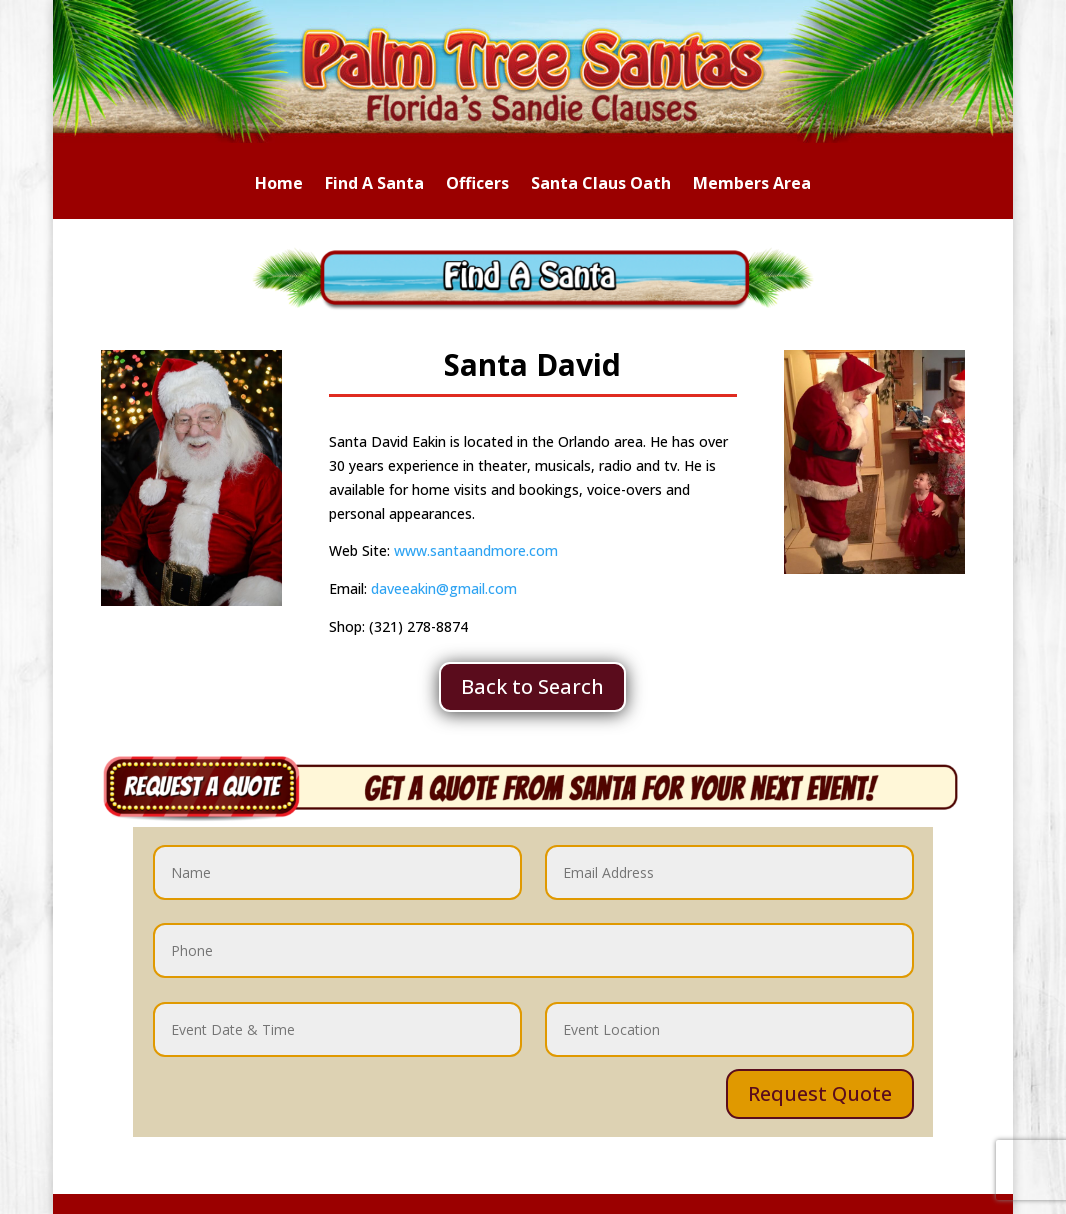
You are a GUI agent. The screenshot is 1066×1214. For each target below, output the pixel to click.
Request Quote (820, 1093)
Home (279, 185)
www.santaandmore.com (474, 550)
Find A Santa (374, 185)
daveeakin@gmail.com (444, 588)
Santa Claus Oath (601, 185)
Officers (477, 185)
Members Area (752, 185)
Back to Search (532, 686)
